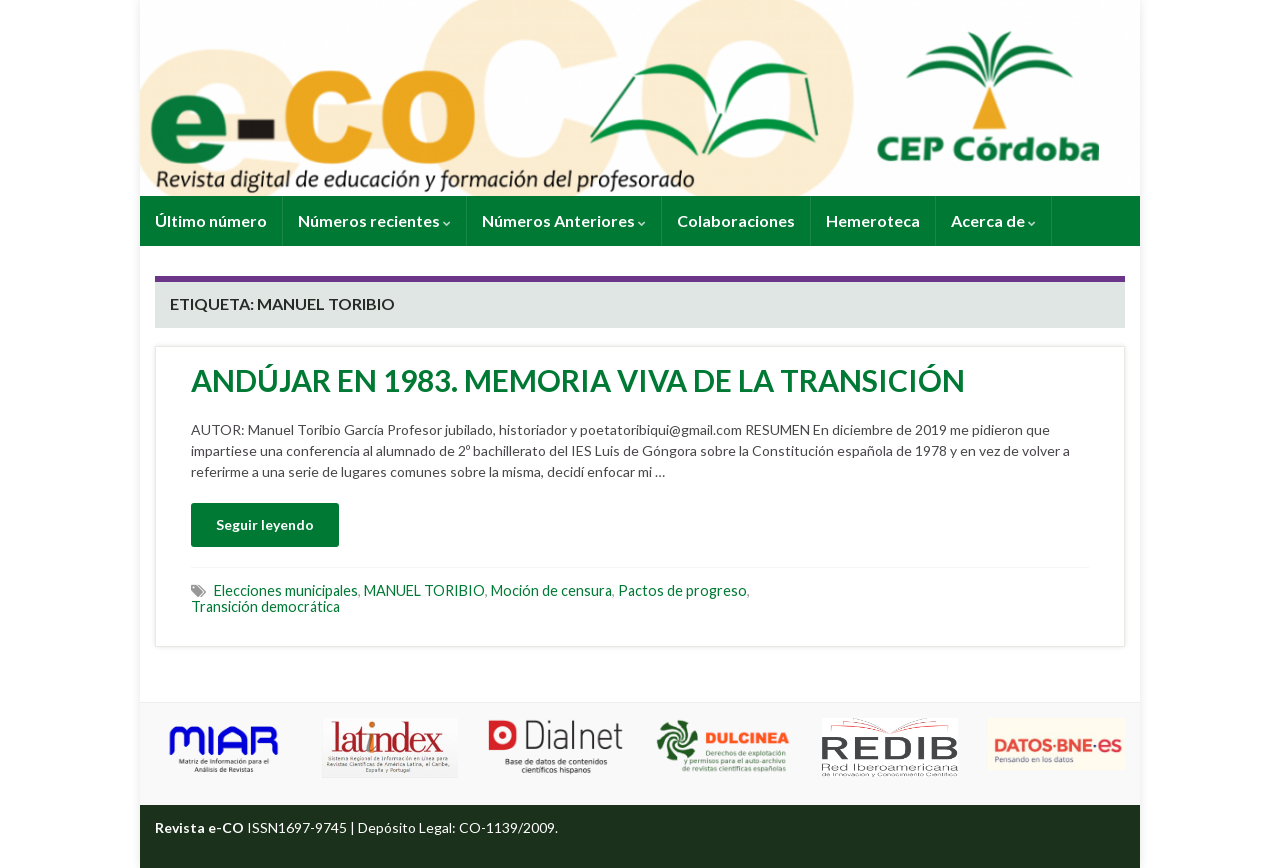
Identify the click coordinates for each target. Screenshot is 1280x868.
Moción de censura (551, 590)
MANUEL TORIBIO (424, 590)
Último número (211, 220)
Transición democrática (265, 606)
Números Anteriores (564, 220)
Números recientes (374, 220)
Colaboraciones (736, 220)
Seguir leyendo (265, 524)
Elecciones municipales (286, 590)
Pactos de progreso (682, 590)
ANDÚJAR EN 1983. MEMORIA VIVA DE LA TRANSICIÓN (578, 380)
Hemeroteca (873, 220)
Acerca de (993, 220)
